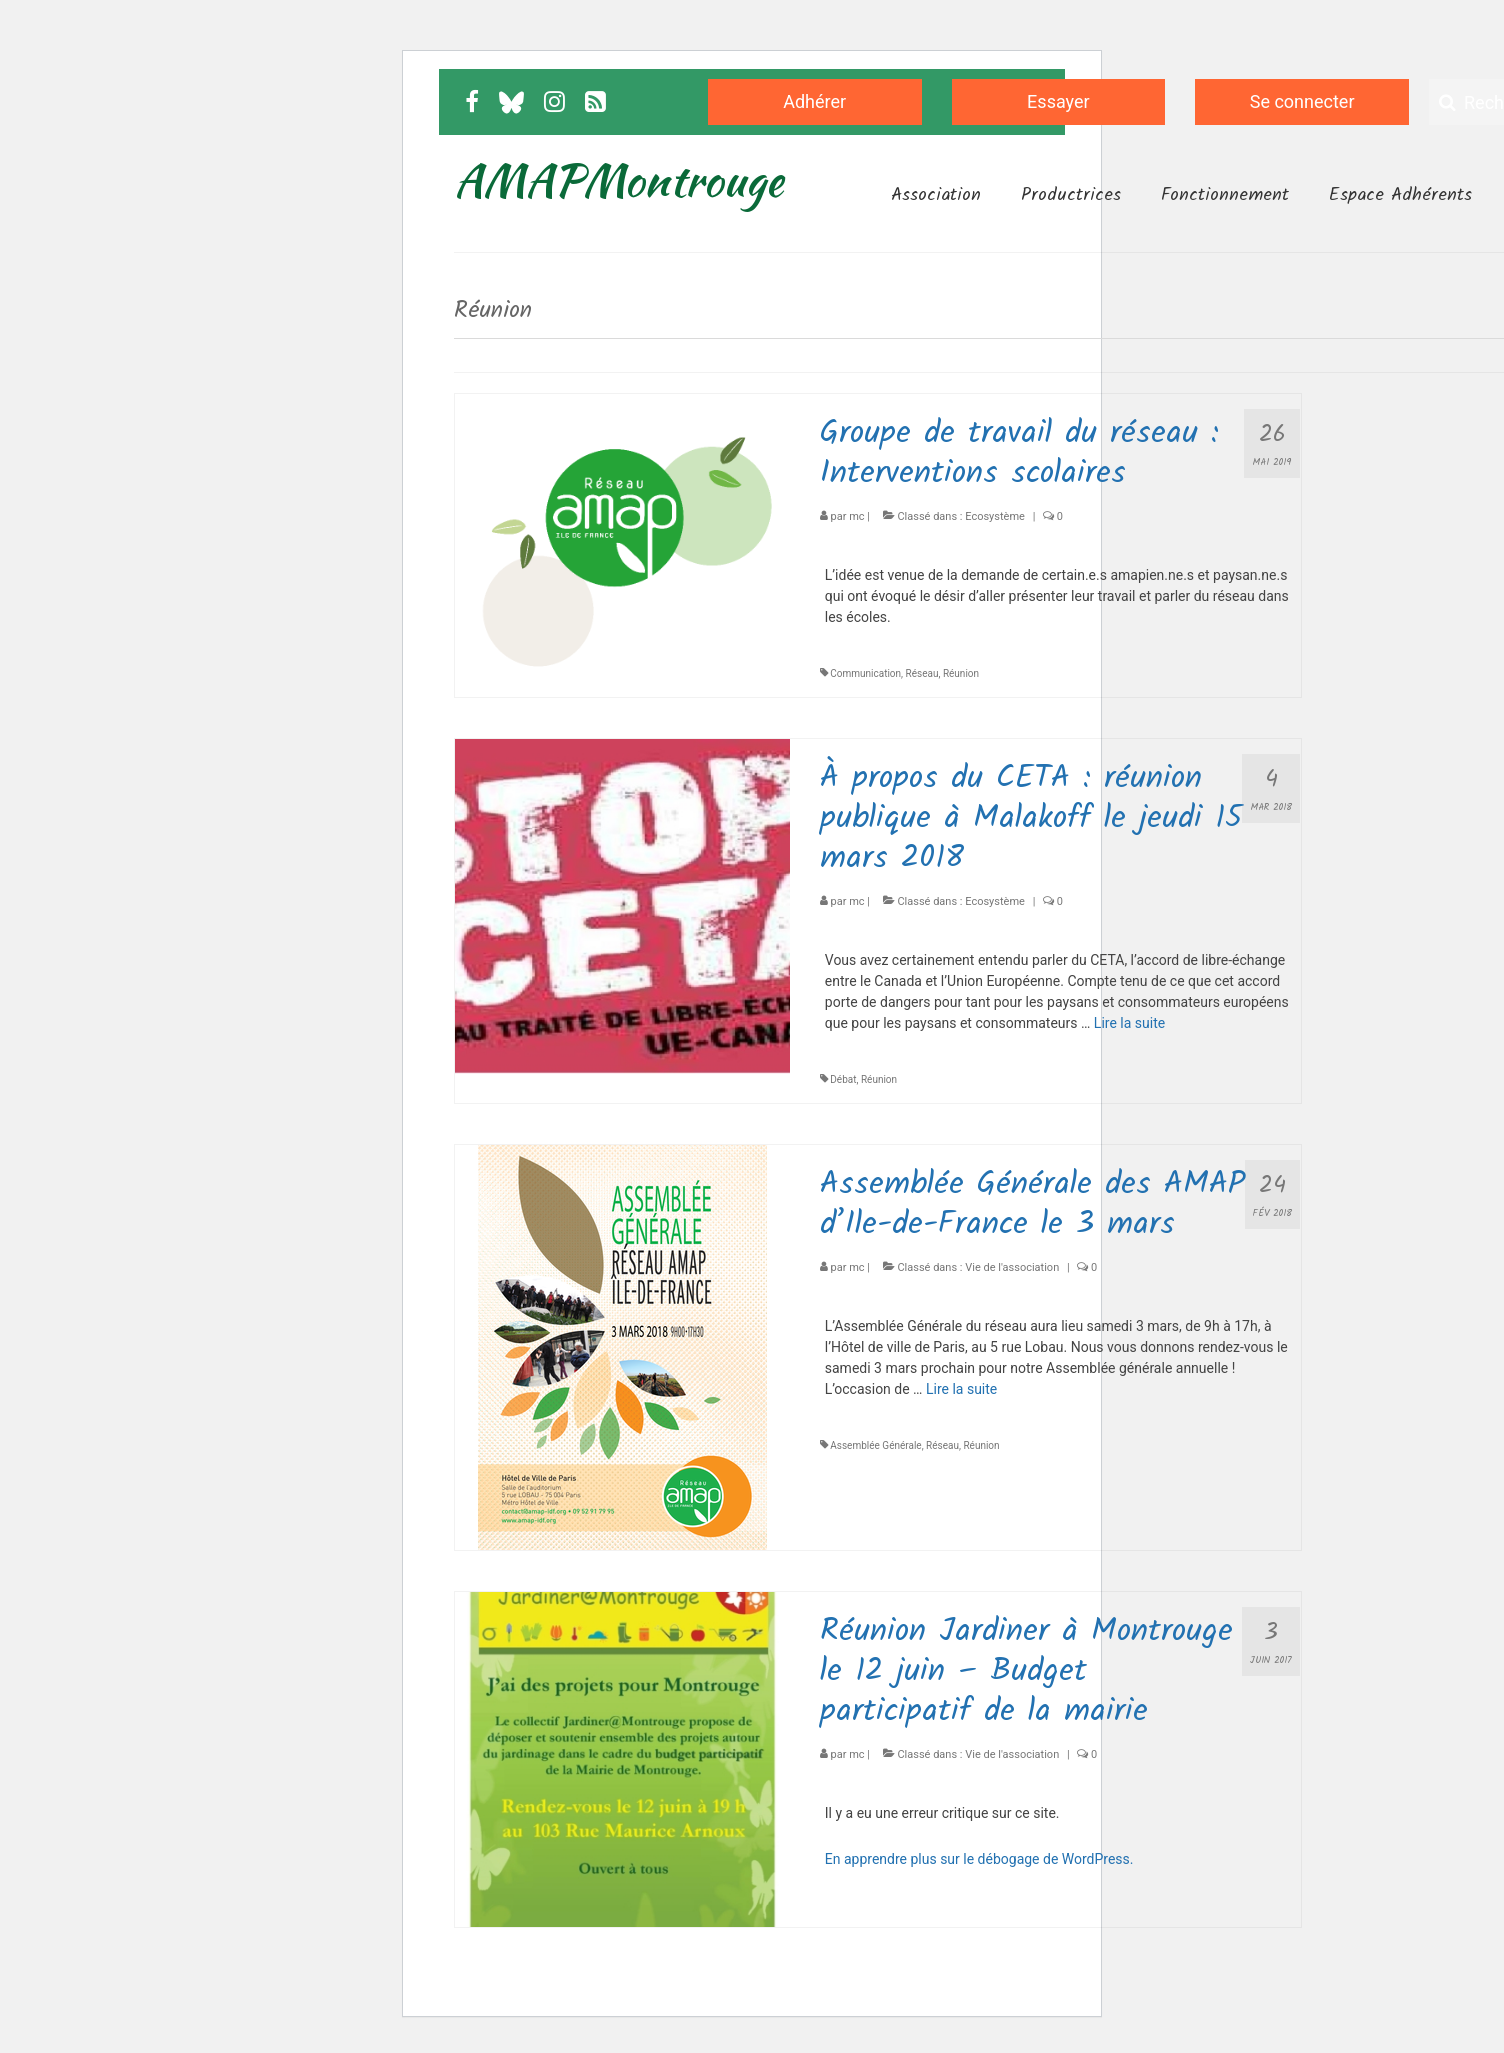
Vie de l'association (1012, 1267)
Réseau (922, 673)
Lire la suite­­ (1129, 1023)
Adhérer (814, 101)
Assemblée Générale (875, 1445)
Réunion (961, 673)
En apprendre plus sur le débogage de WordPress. (979, 1859)
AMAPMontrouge (618, 180)
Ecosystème (995, 516)
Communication (865, 673)
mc (856, 516)
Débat (843, 1079)
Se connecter (1302, 101)
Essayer (1058, 101)
